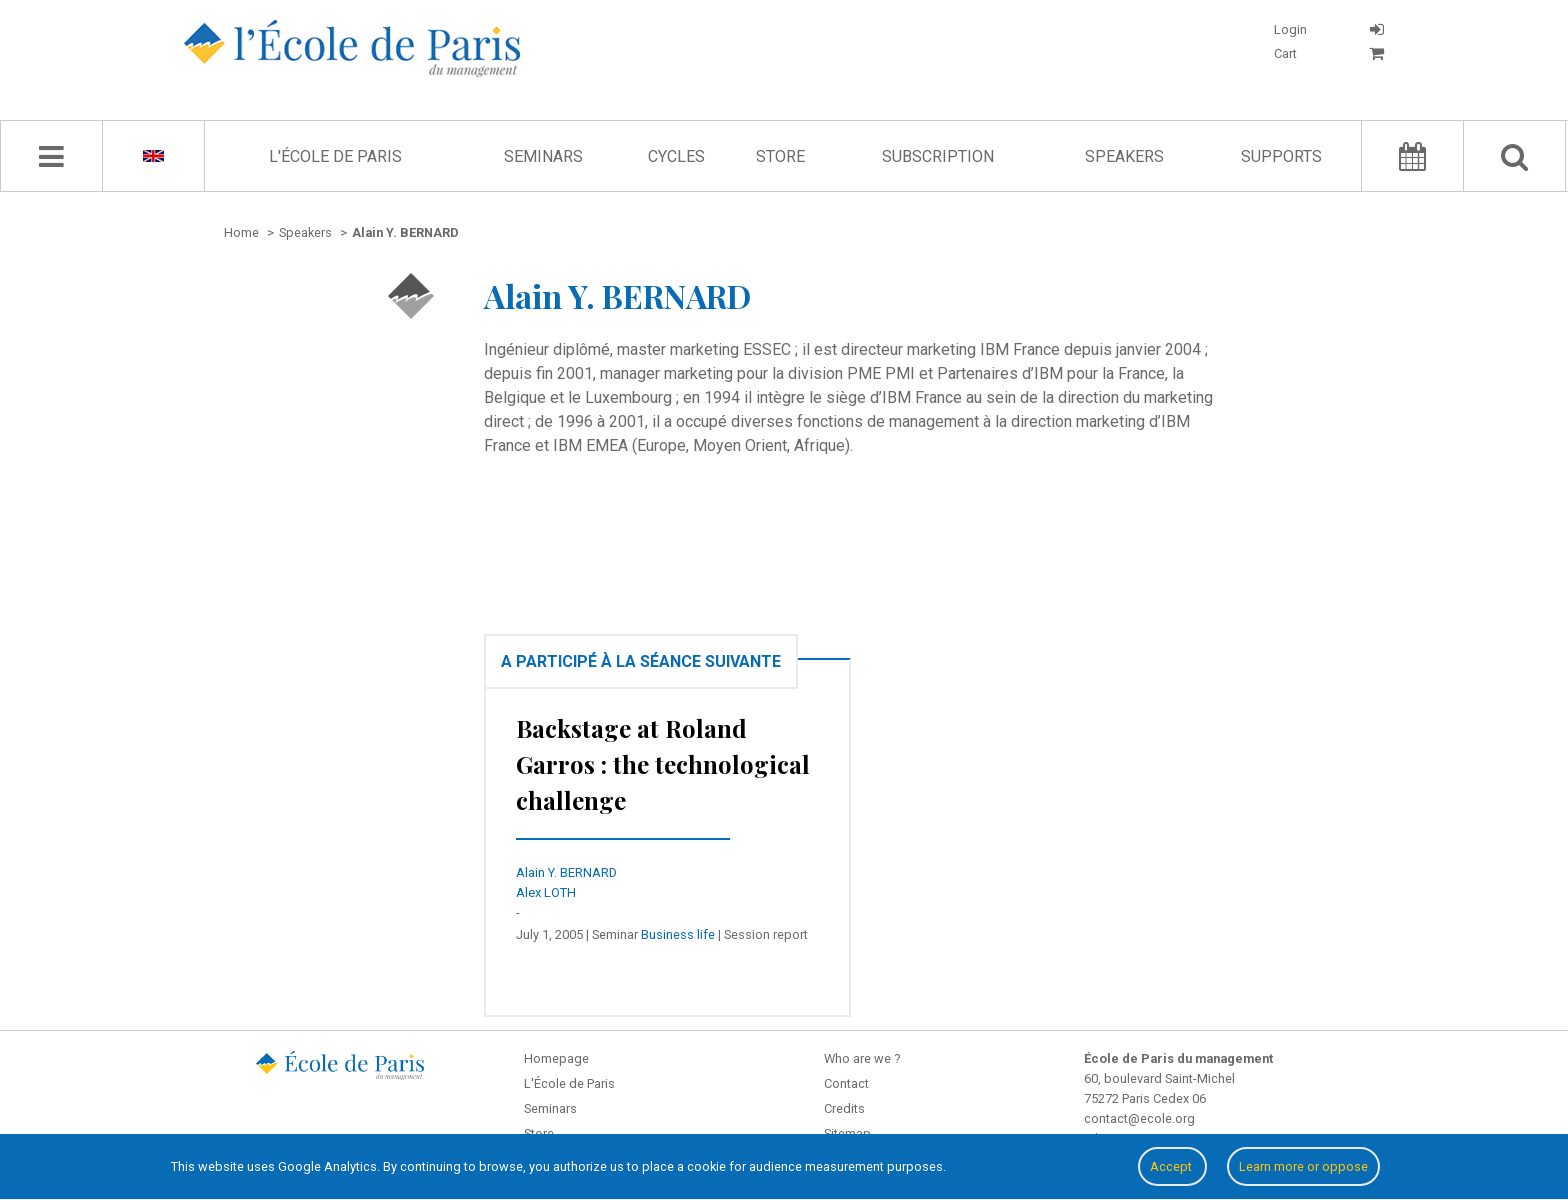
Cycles (676, 156)
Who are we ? (862, 1058)
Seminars (543, 156)
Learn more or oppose (1303, 1166)
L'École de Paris (335, 156)
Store (780, 156)
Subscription (938, 156)
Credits (844, 1108)
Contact (846, 1083)
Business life (678, 934)
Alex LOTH (546, 892)
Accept (1172, 1166)
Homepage (556, 1058)
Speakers (1124, 156)
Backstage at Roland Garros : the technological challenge (663, 764)
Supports (1281, 156)
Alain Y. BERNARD (566, 872)
